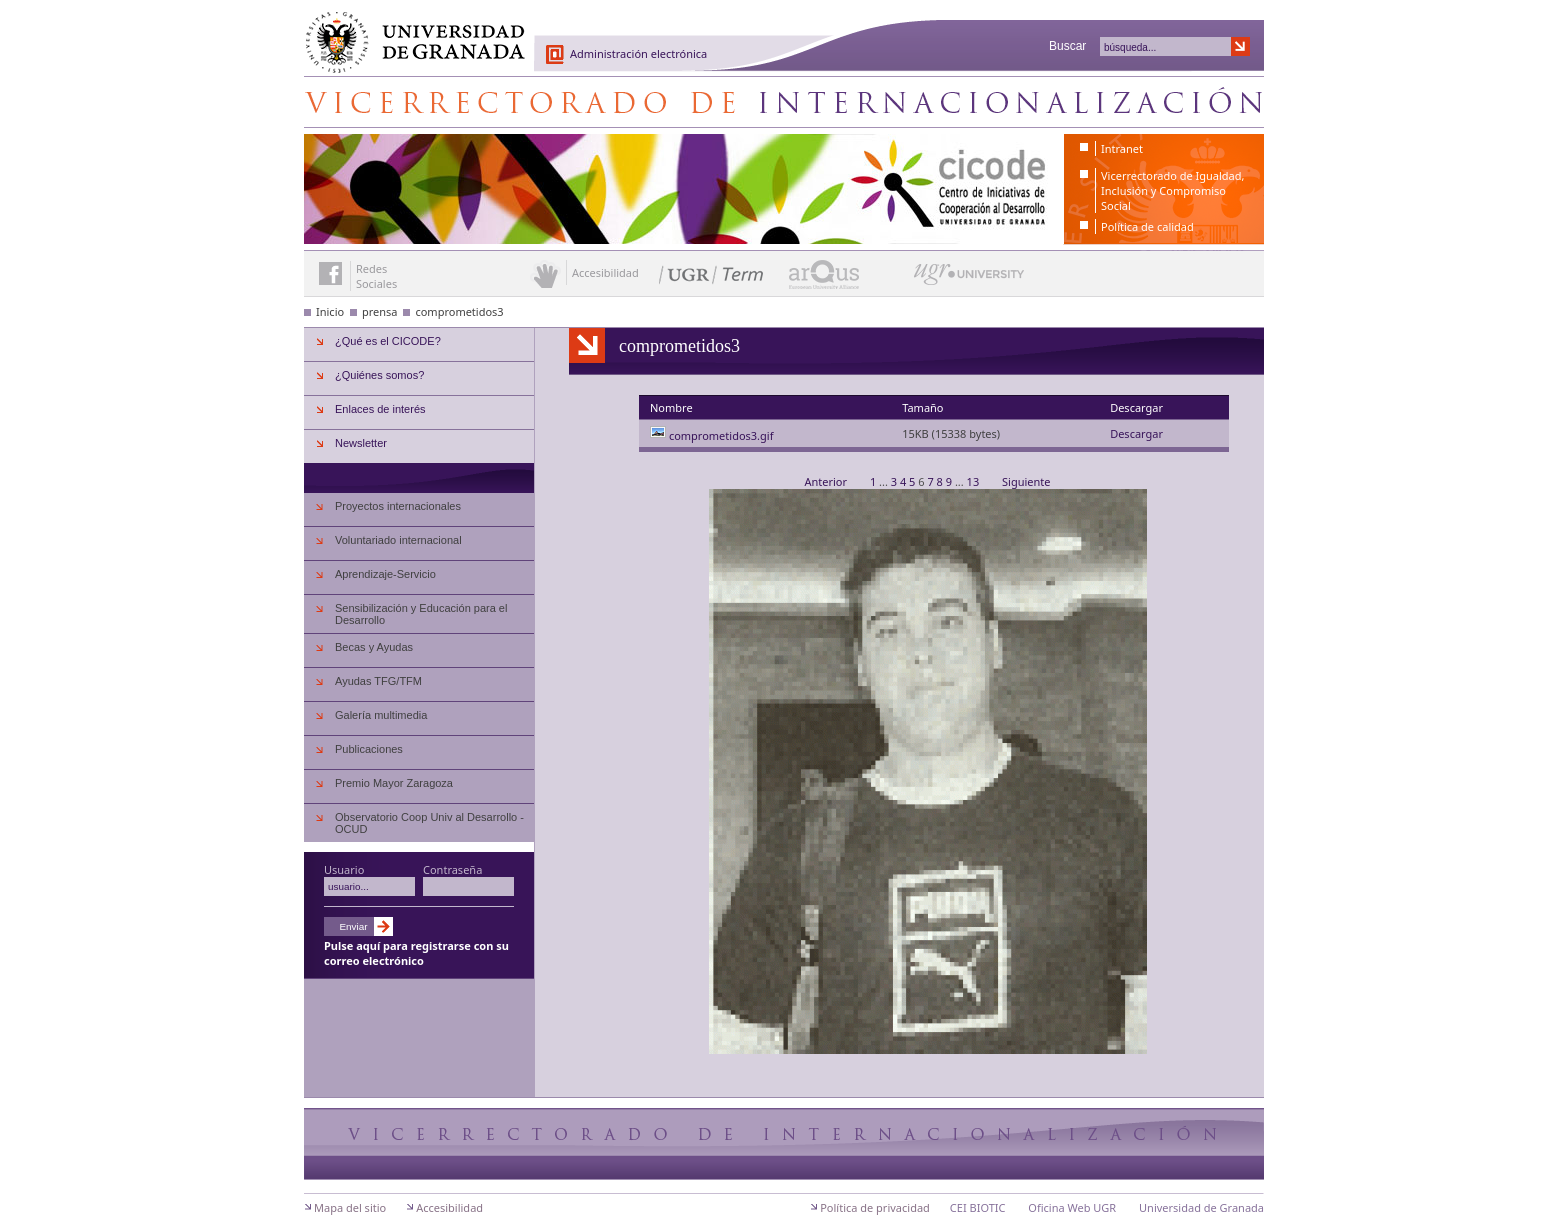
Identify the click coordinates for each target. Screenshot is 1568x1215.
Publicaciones (369, 749)
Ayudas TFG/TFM (378, 681)
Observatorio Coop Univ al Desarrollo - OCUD (429, 823)
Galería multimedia (381, 715)
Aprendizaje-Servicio (385, 574)
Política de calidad (1147, 226)
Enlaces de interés (380, 409)
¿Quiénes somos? (379, 375)
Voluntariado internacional (398, 540)
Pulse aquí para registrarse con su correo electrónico (416, 953)
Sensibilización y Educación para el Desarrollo (421, 614)
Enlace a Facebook (330, 273)
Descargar (1136, 433)
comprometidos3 (459, 311)
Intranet (1122, 148)
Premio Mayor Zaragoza (394, 783)
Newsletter (361, 443)
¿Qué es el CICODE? (388, 341)
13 (973, 481)
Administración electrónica (638, 53)
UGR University (969, 279)
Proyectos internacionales (398, 506)
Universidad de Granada (408, 31)
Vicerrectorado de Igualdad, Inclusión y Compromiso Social (1172, 190)
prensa (380, 311)
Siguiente (1026, 481)
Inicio (330, 311)
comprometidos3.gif (721, 435)
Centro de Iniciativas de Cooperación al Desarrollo (784, 102)
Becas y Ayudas (374, 647)
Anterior (826, 481)
